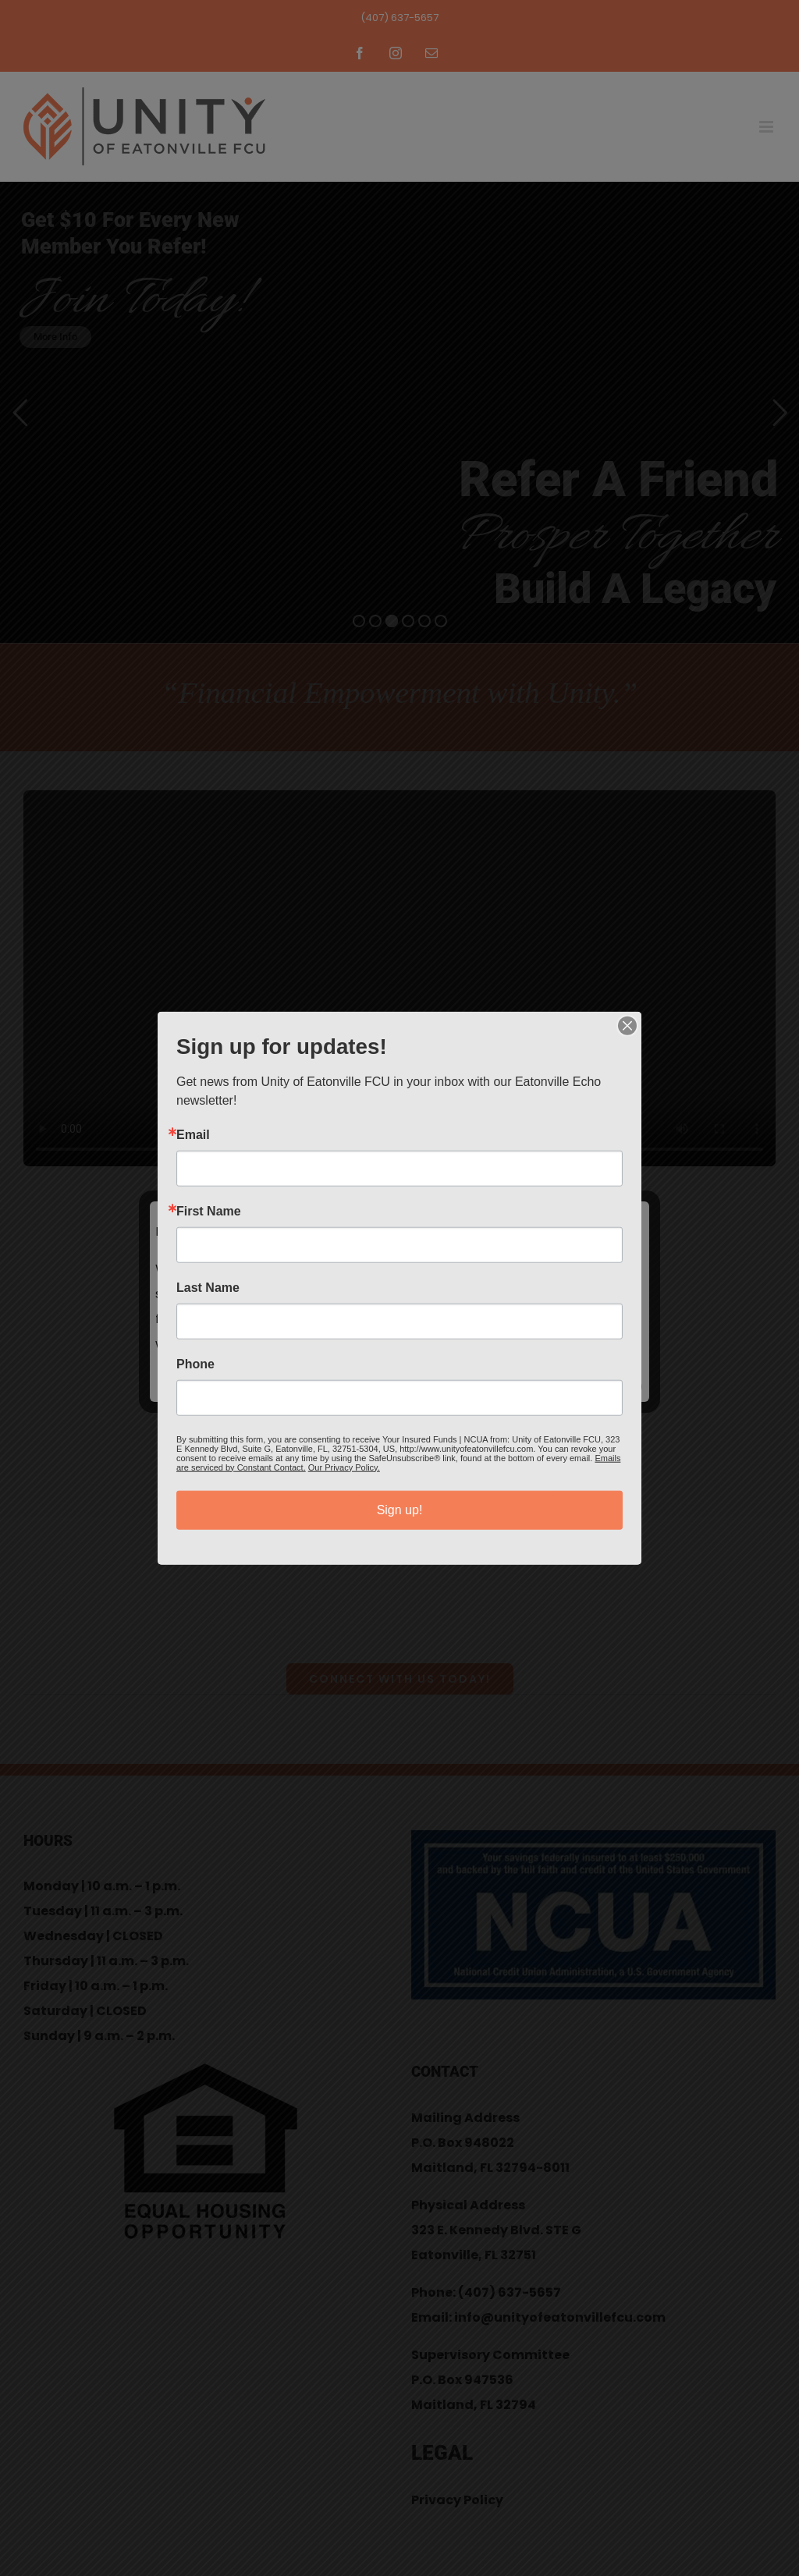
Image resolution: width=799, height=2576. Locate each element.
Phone (195, 1363)
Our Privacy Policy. (344, 1466)
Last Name (208, 1287)
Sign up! (400, 1509)
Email (193, 1134)
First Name (208, 1211)
